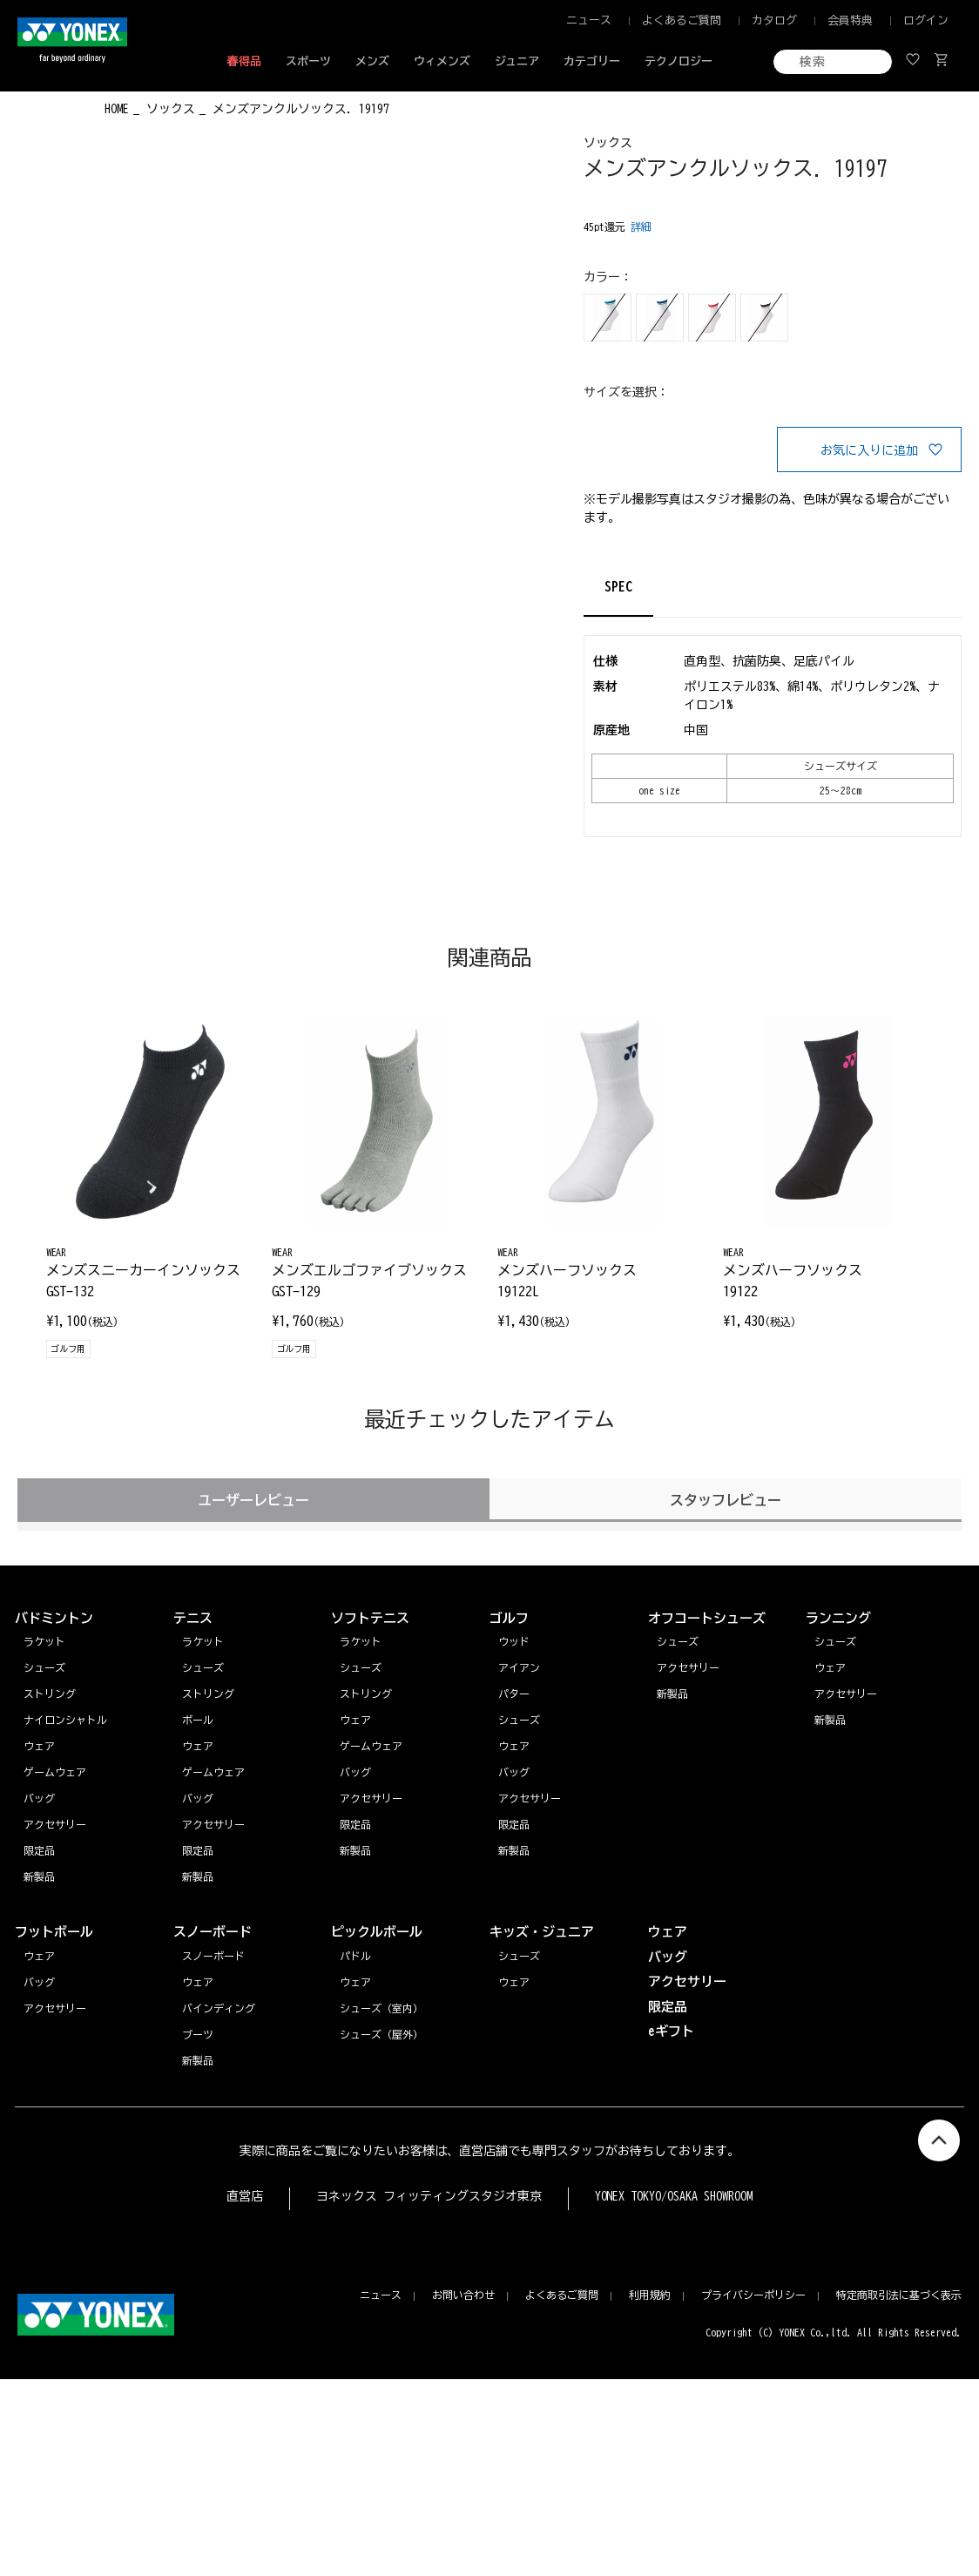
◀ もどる (49, 107)
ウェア (830, 1667)
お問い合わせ (463, 2294)
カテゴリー (592, 61)
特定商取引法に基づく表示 (899, 2294)
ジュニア (517, 61)
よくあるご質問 (681, 20)
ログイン (926, 20)
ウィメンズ (442, 61)
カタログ (774, 20)
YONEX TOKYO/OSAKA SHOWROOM (674, 2196)
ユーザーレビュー (253, 1500)
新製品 (830, 1719)
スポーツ (308, 61)
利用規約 (650, 2294)
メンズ (372, 61)
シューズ (835, 1641)
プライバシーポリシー (753, 2294)
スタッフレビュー (725, 1500)
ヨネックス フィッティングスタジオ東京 (429, 2196)
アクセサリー (845, 1693)
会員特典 (850, 20)
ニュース (588, 20)
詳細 (641, 226)
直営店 (244, 2196)
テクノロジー (678, 61)
